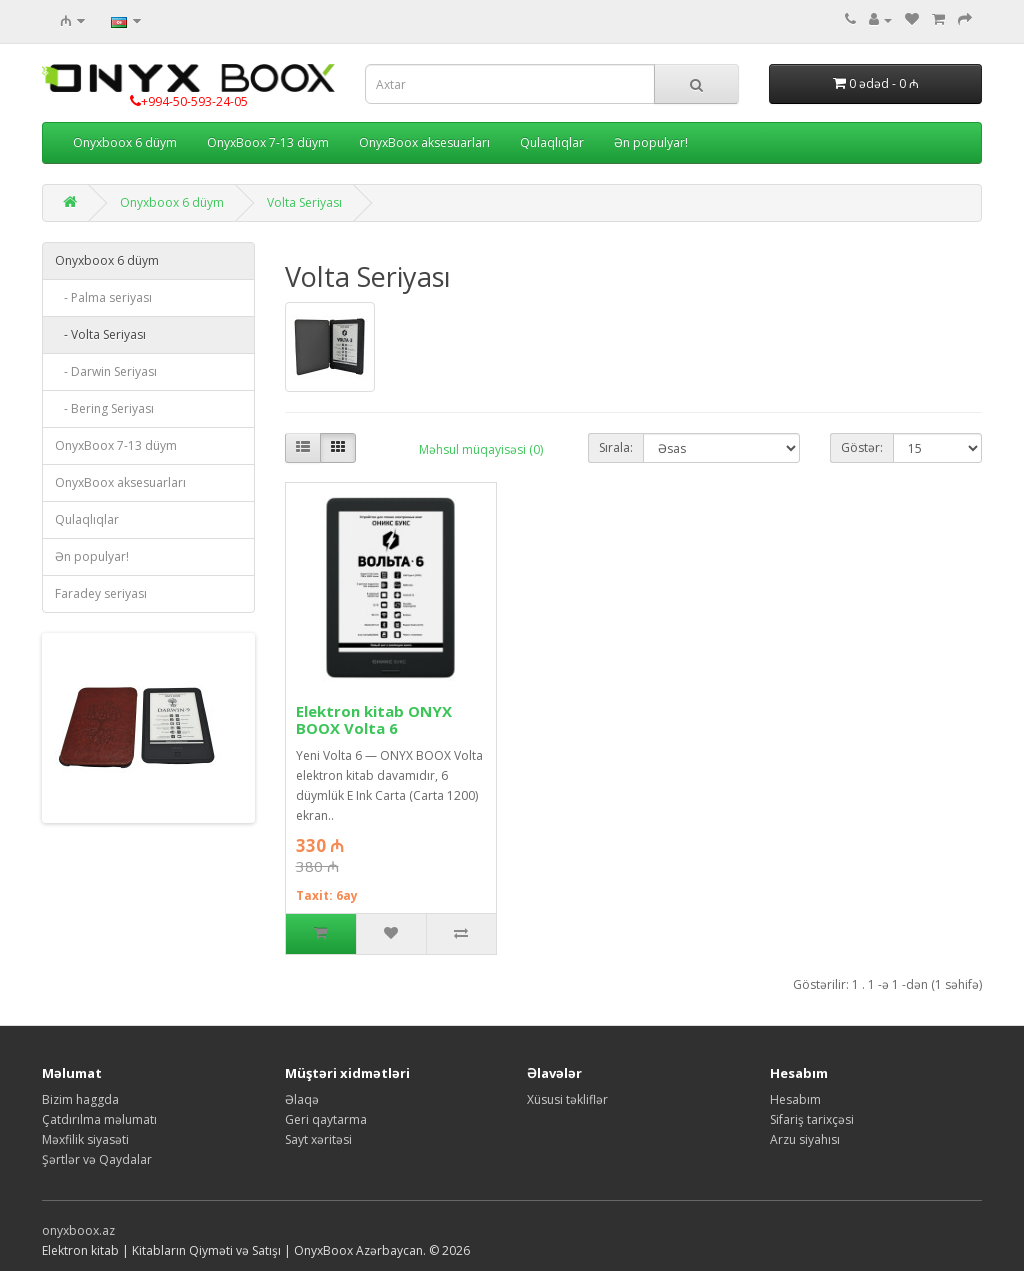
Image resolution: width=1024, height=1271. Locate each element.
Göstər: (862, 447)
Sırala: (616, 447)
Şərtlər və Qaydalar (97, 1159)
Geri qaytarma (326, 1119)
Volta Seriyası (304, 202)
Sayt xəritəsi (318, 1139)
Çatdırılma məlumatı (99, 1119)
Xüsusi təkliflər (567, 1099)
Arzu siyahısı (805, 1139)
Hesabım (795, 1099)
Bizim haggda (80, 1099)
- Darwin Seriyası (106, 371)
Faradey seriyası (101, 593)
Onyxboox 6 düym (125, 142)
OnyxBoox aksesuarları (424, 142)
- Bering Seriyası (104, 408)
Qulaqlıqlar (552, 142)
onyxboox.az (78, 1230)
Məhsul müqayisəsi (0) (481, 449)
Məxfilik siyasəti (85, 1139)
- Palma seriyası (103, 297)
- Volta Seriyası (100, 334)
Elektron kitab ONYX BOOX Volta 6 (374, 719)
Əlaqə (302, 1099)
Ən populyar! (651, 142)
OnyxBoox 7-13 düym (268, 142)
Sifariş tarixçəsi (812, 1119)
